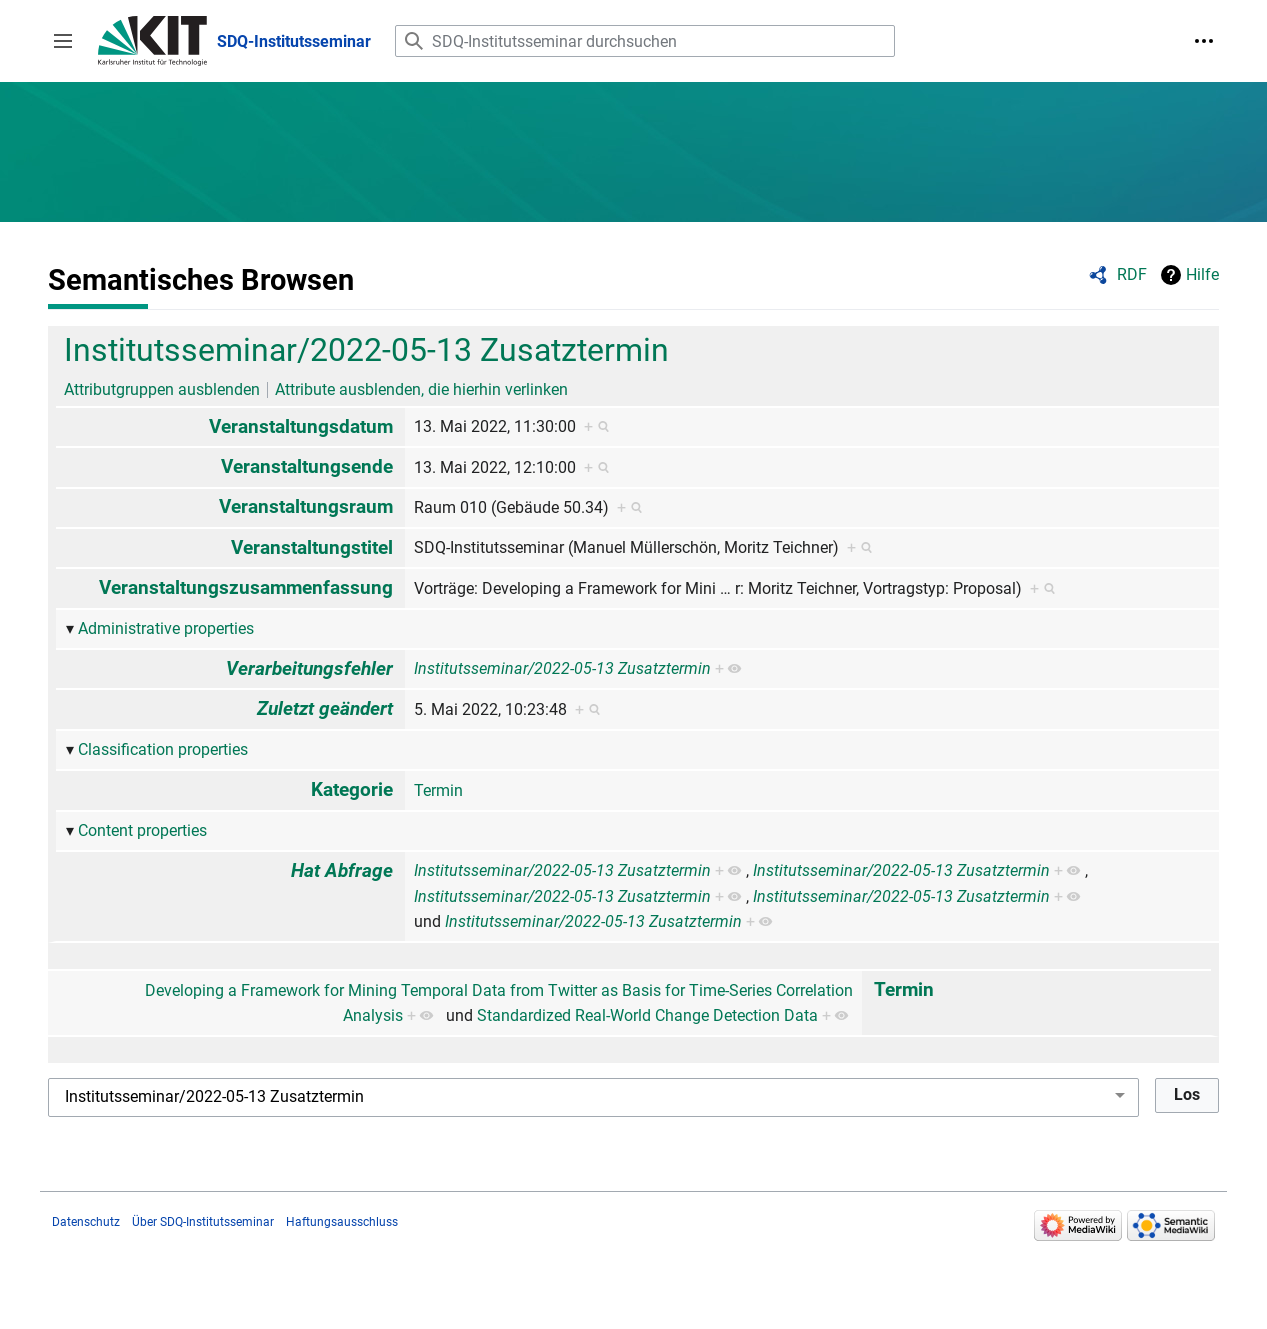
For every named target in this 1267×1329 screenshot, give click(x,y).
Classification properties (163, 749)
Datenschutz (86, 1222)
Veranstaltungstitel (312, 547)
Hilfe (1202, 274)
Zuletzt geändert (325, 708)
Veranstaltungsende (307, 466)
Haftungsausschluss (342, 1222)
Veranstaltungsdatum (301, 426)
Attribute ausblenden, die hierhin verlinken (421, 389)
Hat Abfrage (342, 870)
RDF (1132, 274)
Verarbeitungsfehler (309, 668)
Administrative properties (166, 628)
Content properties (142, 830)
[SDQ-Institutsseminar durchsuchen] (645, 41)
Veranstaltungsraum (306, 506)
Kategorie (352, 789)
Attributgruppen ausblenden (162, 389)
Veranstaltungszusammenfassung (246, 587)
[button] (63, 41)
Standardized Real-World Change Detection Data (647, 1015)
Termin (438, 790)
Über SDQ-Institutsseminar (203, 1222)
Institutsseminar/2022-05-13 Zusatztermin (366, 350)
